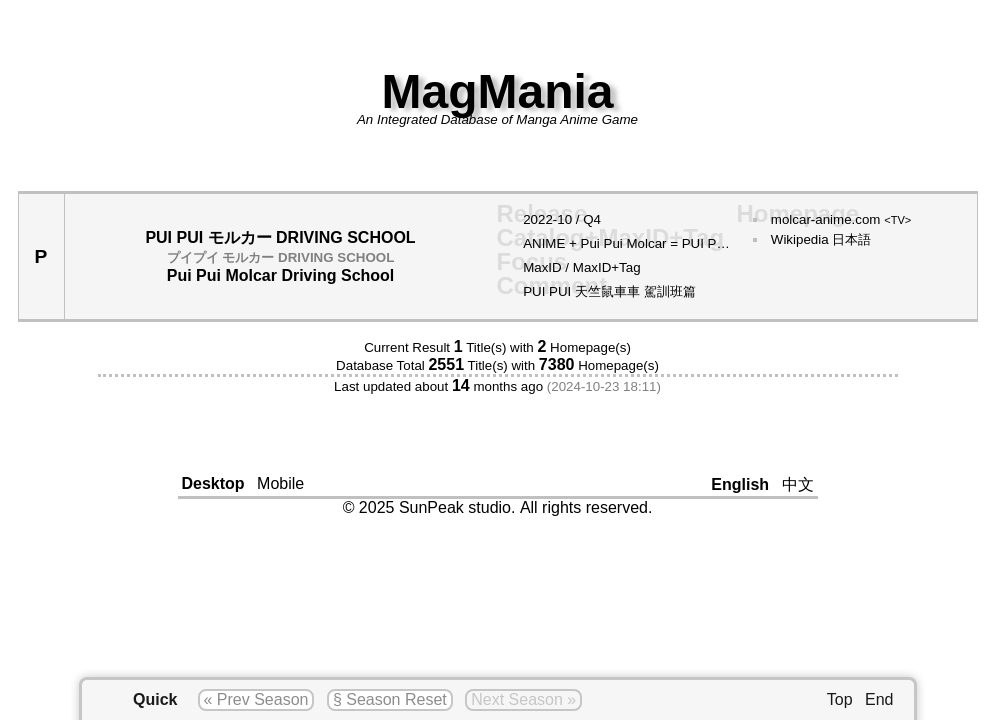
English (740, 484)
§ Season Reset (390, 699)
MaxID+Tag (607, 267)
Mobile (280, 483)
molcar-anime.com (841, 219)
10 (564, 219)
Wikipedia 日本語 (821, 239)
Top (840, 699)
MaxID (542, 267)
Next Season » (523, 699)
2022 (538, 219)
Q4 (592, 219)
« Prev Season (256, 699)
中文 (798, 484)
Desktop (213, 483)
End (879, 699)
